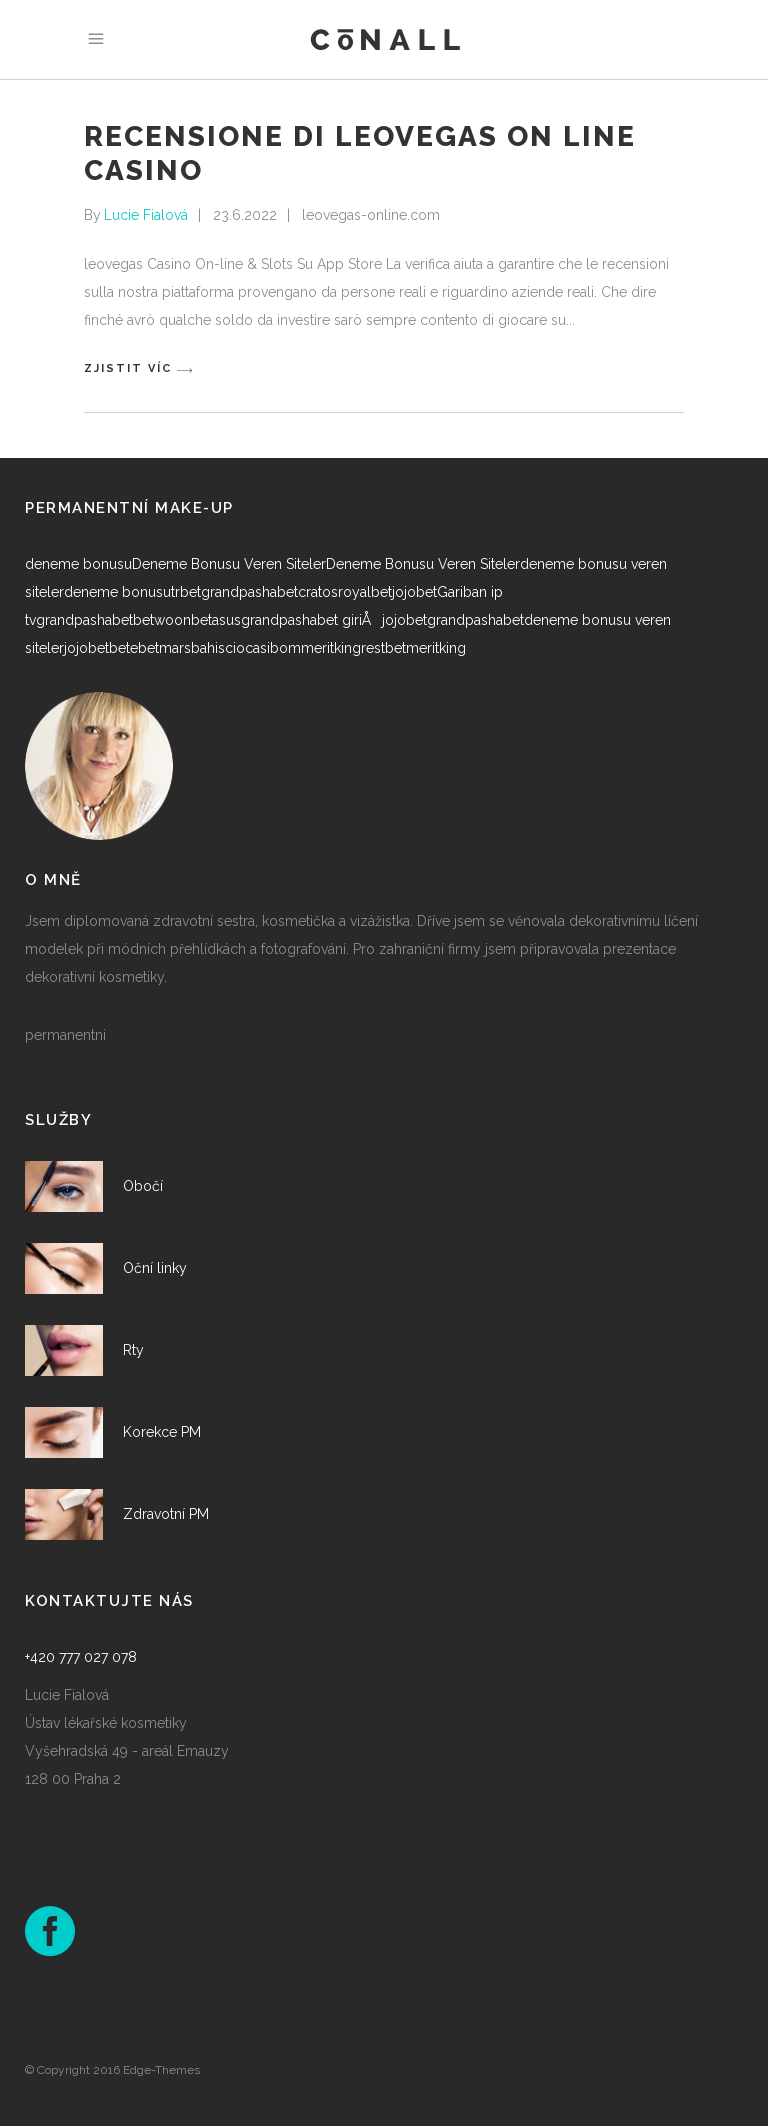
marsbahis (192, 648)
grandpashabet (249, 592)
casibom (273, 648)
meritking (331, 648)
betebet (134, 648)
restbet (383, 648)
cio (235, 648)
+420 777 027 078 (81, 1657)
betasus (216, 620)
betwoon (162, 620)
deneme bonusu (78, 564)
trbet (186, 592)
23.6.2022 (245, 215)
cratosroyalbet (345, 592)
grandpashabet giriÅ (311, 620)
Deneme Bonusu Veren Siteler (229, 564)
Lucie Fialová (146, 215)
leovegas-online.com (371, 215)
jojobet (414, 592)
